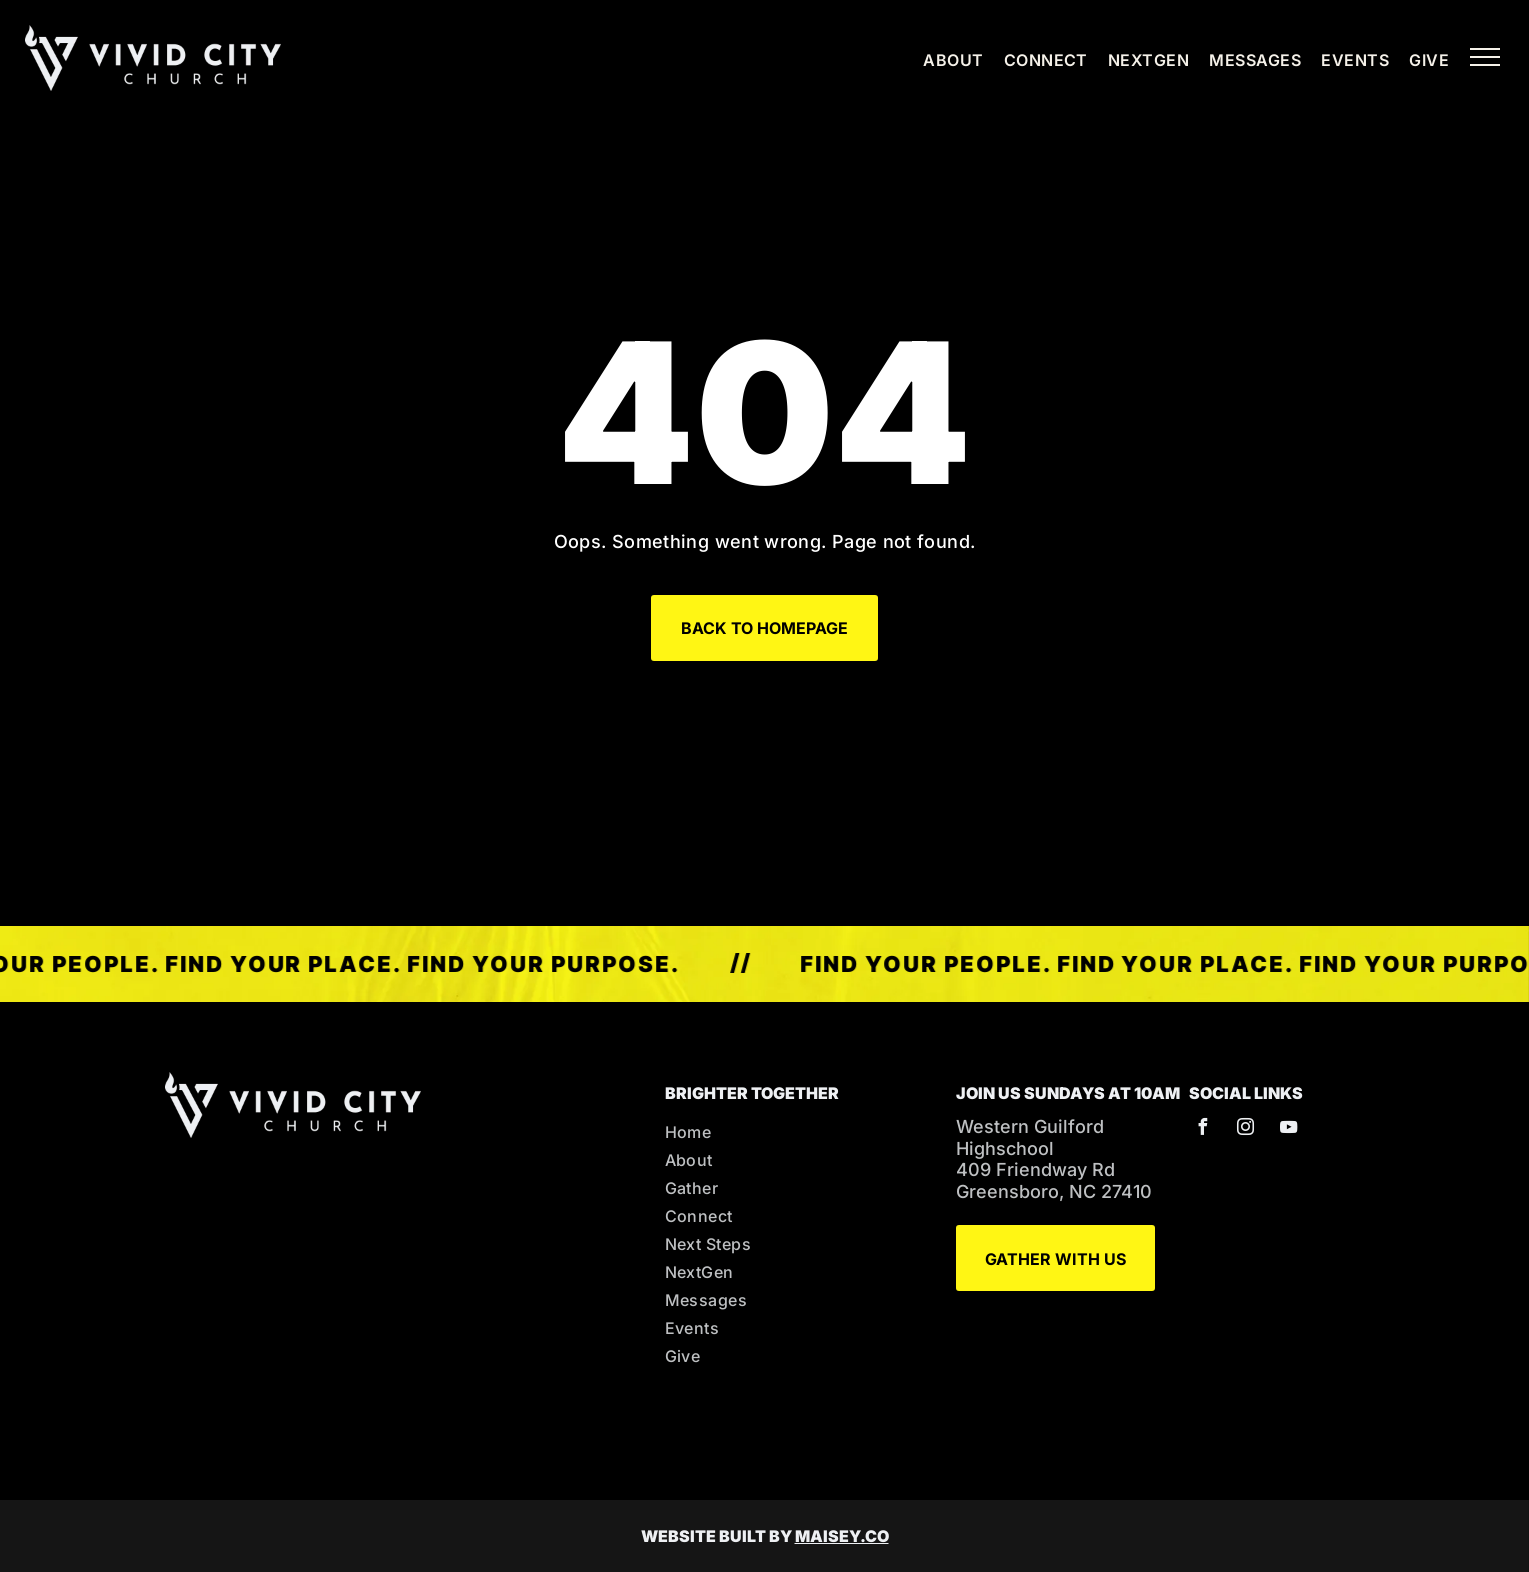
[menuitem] (943, 60)
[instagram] (1245, 1129)
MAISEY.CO (842, 1536)
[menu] (1485, 57)
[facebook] (1202, 1129)
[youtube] (1288, 1129)
